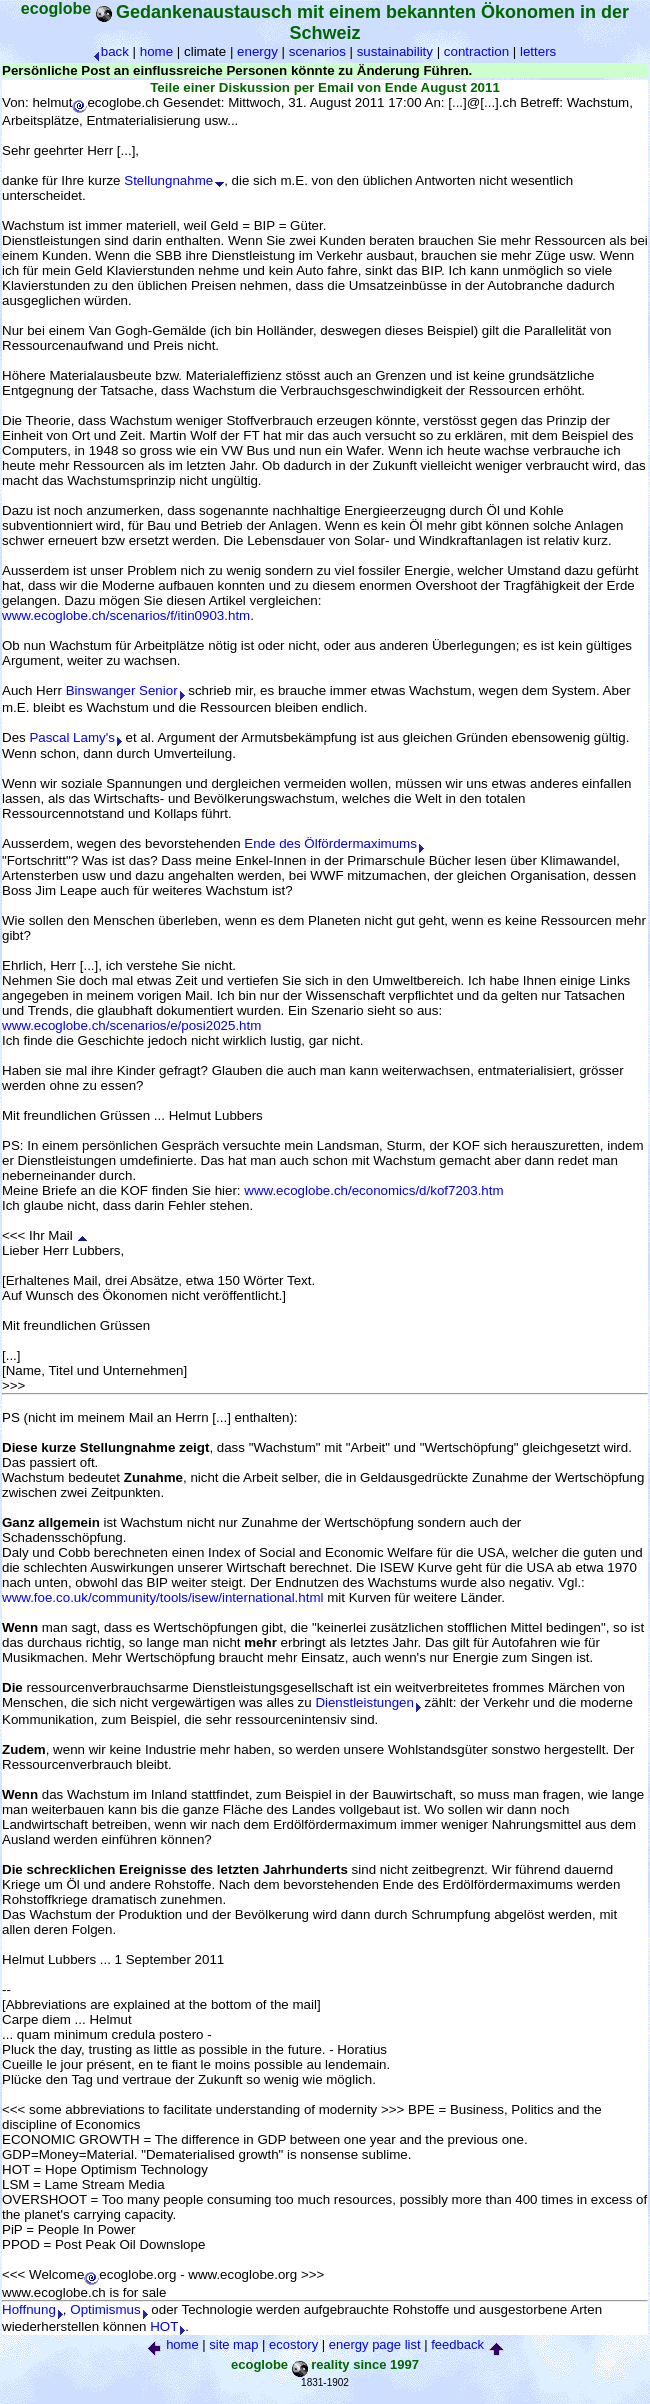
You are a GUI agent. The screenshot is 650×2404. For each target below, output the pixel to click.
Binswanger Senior (125, 690)
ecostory (293, 2344)
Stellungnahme (174, 180)
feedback (457, 2344)
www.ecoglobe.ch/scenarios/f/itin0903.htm (126, 615)
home (156, 51)
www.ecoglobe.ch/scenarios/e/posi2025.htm (131, 1025)
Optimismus (108, 2309)
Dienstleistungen (368, 1702)
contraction (476, 51)
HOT (167, 2326)
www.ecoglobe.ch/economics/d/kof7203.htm (373, 1190)
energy (257, 51)
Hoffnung (32, 2309)
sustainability (395, 51)
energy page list (375, 2344)
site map (233, 2344)
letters (538, 51)
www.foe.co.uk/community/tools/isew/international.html (163, 1597)
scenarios (317, 51)
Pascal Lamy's (75, 737)
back (111, 51)
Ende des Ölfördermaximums (334, 843)
